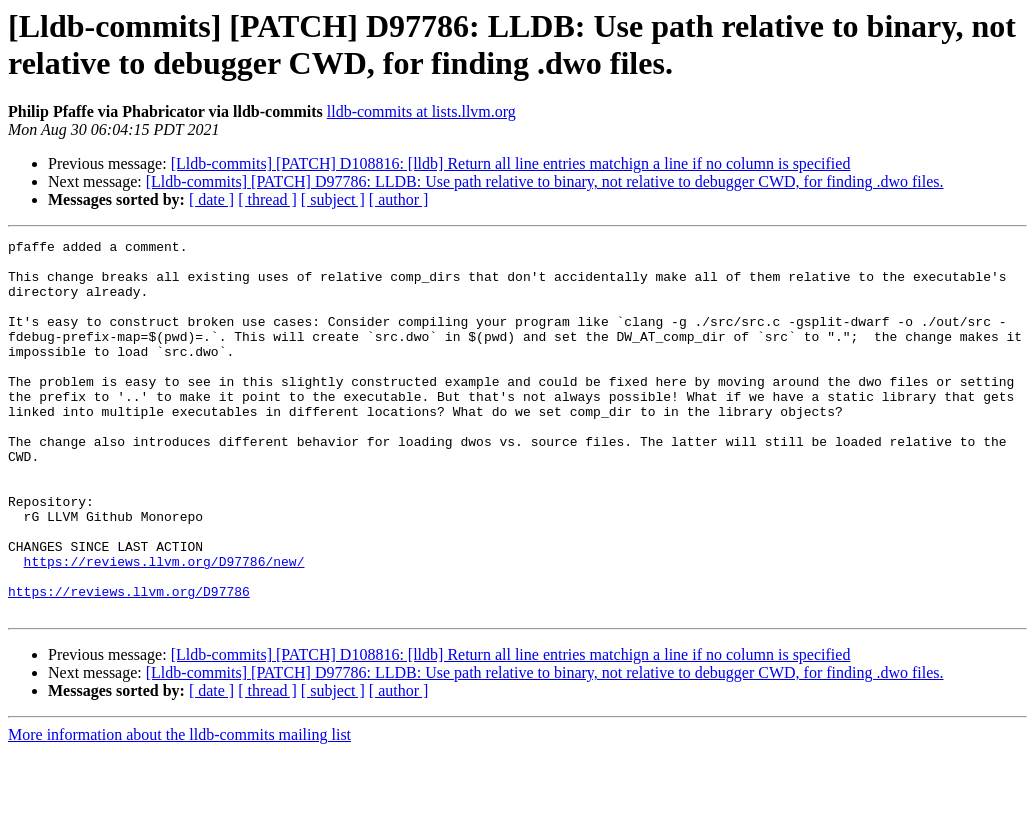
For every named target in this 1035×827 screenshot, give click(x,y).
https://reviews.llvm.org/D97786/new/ (164, 627)
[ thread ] (267, 199)
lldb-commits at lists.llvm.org (421, 111)
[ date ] (211, 199)
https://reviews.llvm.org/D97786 (129, 663)
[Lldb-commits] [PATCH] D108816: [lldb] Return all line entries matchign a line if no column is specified (511, 163)
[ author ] (399, 199)
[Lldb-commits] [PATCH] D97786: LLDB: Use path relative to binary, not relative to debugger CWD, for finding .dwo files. (545, 181)
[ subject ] (333, 199)
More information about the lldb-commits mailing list (179, 809)
